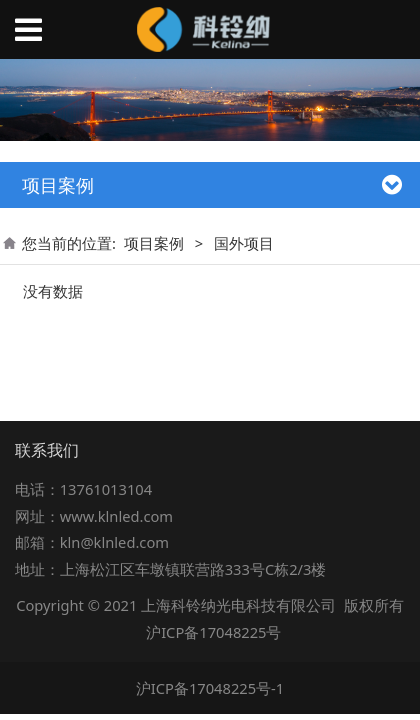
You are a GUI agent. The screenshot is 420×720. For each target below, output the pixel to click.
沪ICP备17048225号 (213, 632)
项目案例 (154, 243)
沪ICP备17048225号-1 (210, 688)
